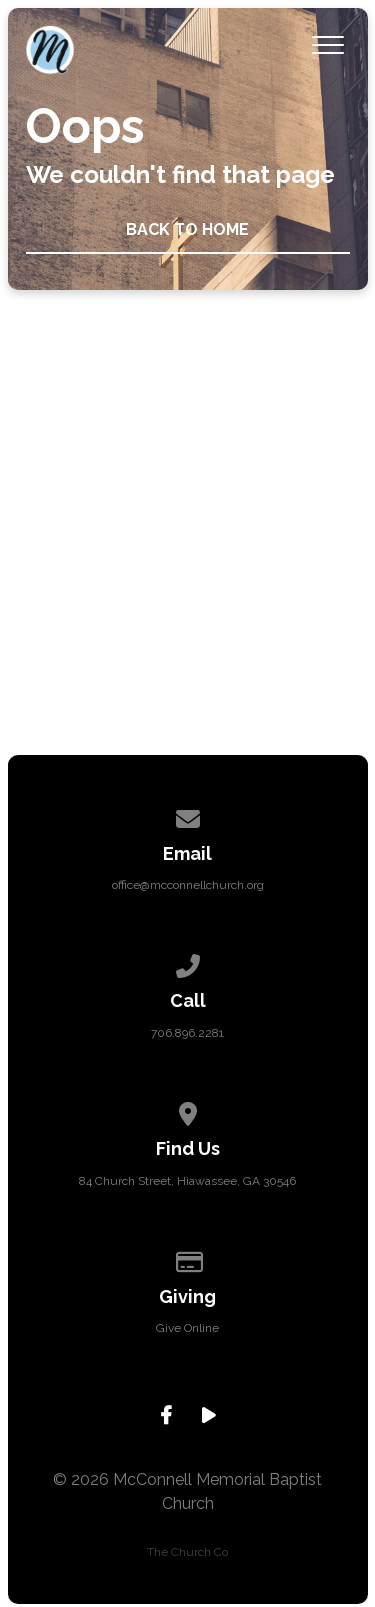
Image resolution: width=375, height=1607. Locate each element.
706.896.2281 (187, 1033)
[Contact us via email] (188, 816)
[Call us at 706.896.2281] (188, 963)
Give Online (187, 1328)
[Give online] (188, 1259)
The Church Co (187, 1552)
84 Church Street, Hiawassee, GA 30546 (187, 1181)
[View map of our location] (188, 1111)
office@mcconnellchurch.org (188, 885)
